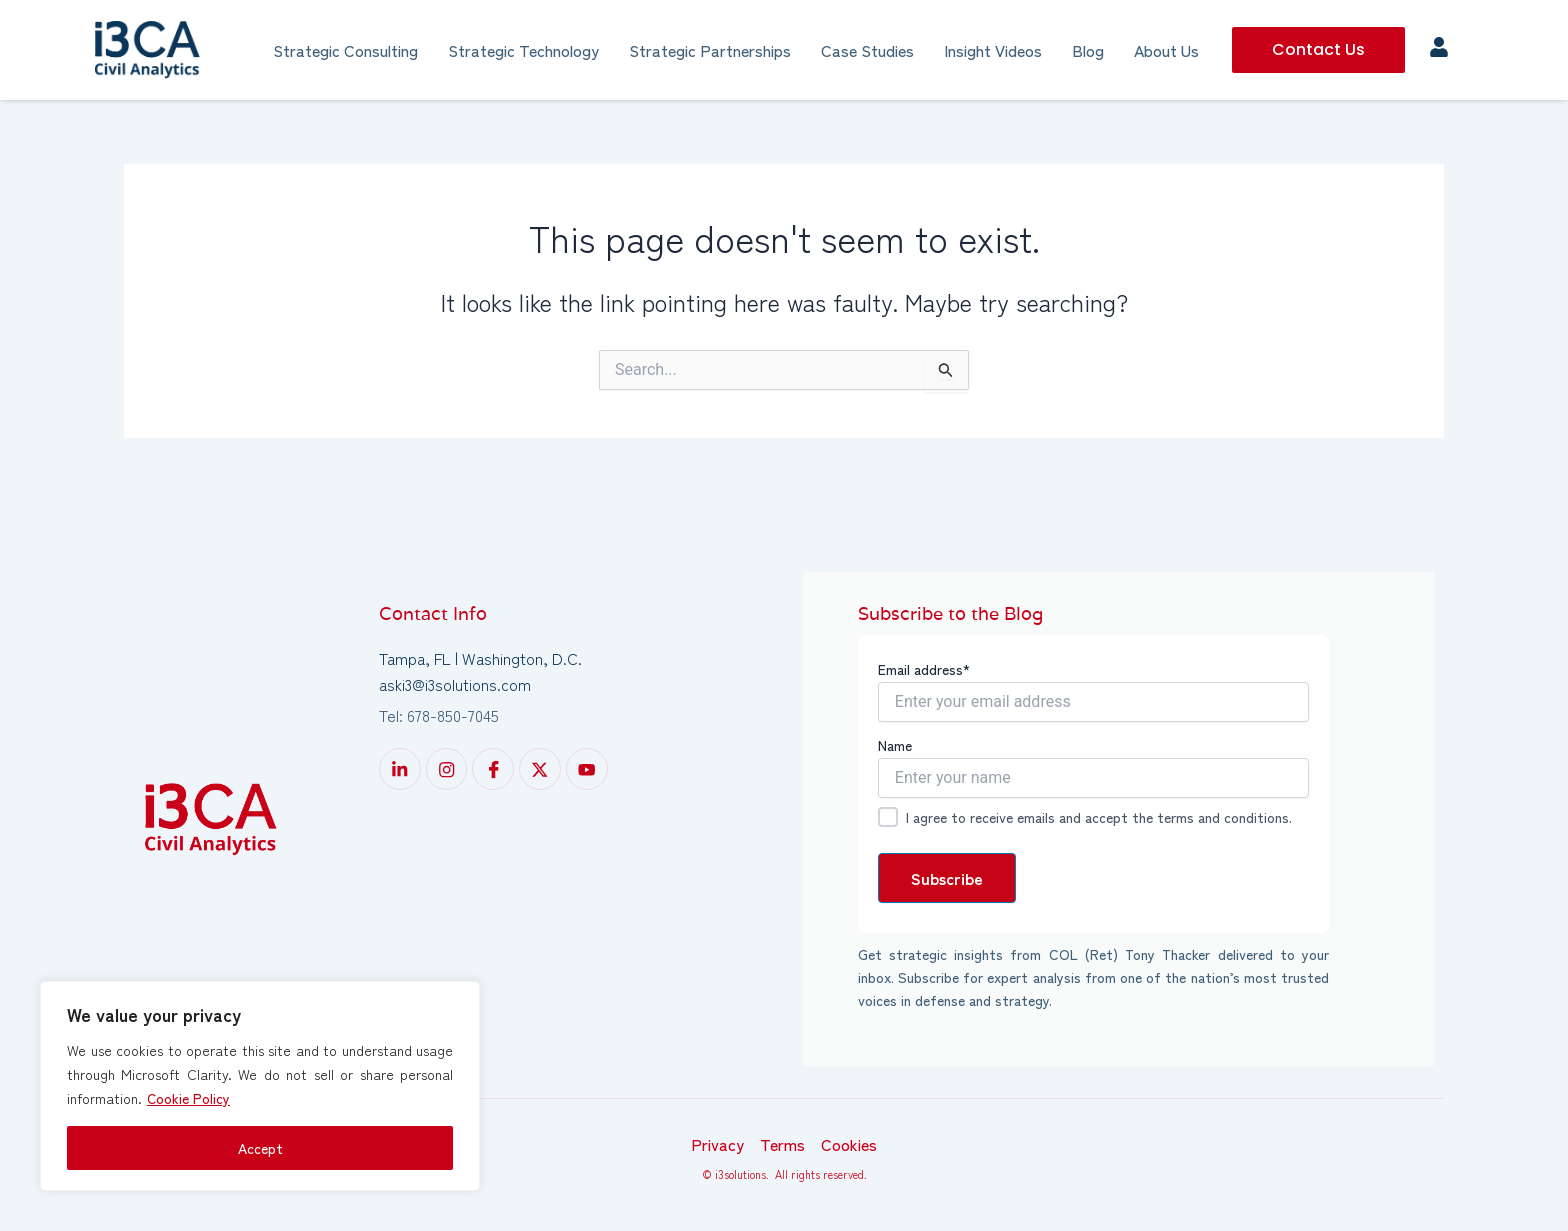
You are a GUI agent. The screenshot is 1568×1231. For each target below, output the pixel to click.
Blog (1088, 50)
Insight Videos (993, 50)
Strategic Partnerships (710, 50)
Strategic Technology (523, 50)
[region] (260, 1086)
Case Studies (867, 50)
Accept (260, 1148)
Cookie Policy (189, 1098)
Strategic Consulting (345, 50)
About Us (1166, 50)
